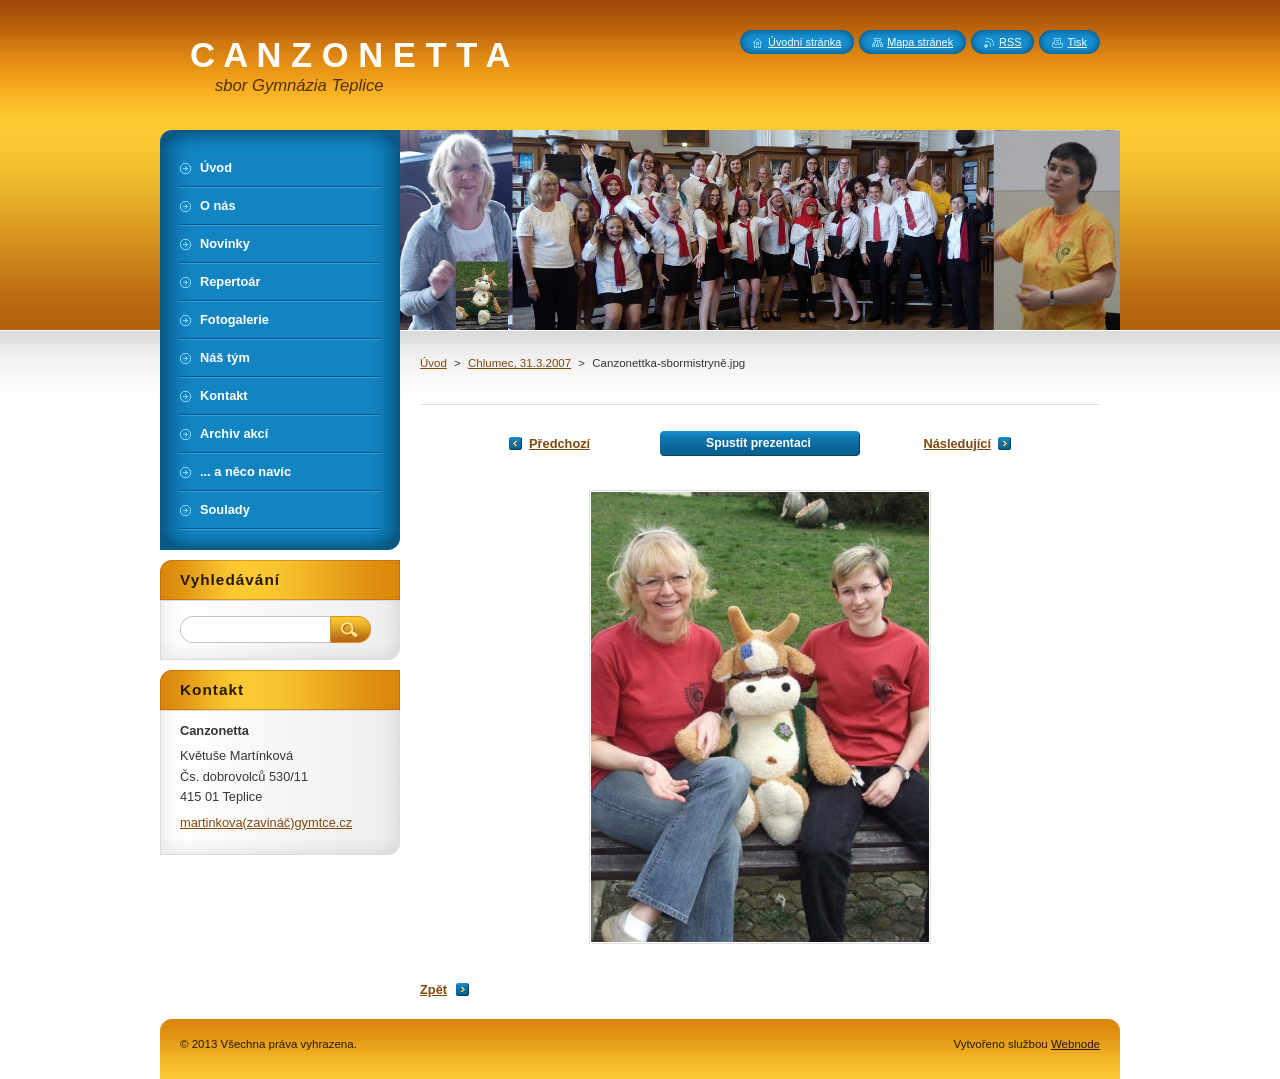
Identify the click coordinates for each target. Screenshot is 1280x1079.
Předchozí (559, 443)
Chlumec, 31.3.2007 (519, 363)
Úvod (433, 363)
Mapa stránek (920, 42)
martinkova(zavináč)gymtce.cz (266, 822)
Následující (957, 443)
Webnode (1075, 1044)
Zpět (433, 989)
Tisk (1077, 42)
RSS (1010, 42)
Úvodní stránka (804, 42)
